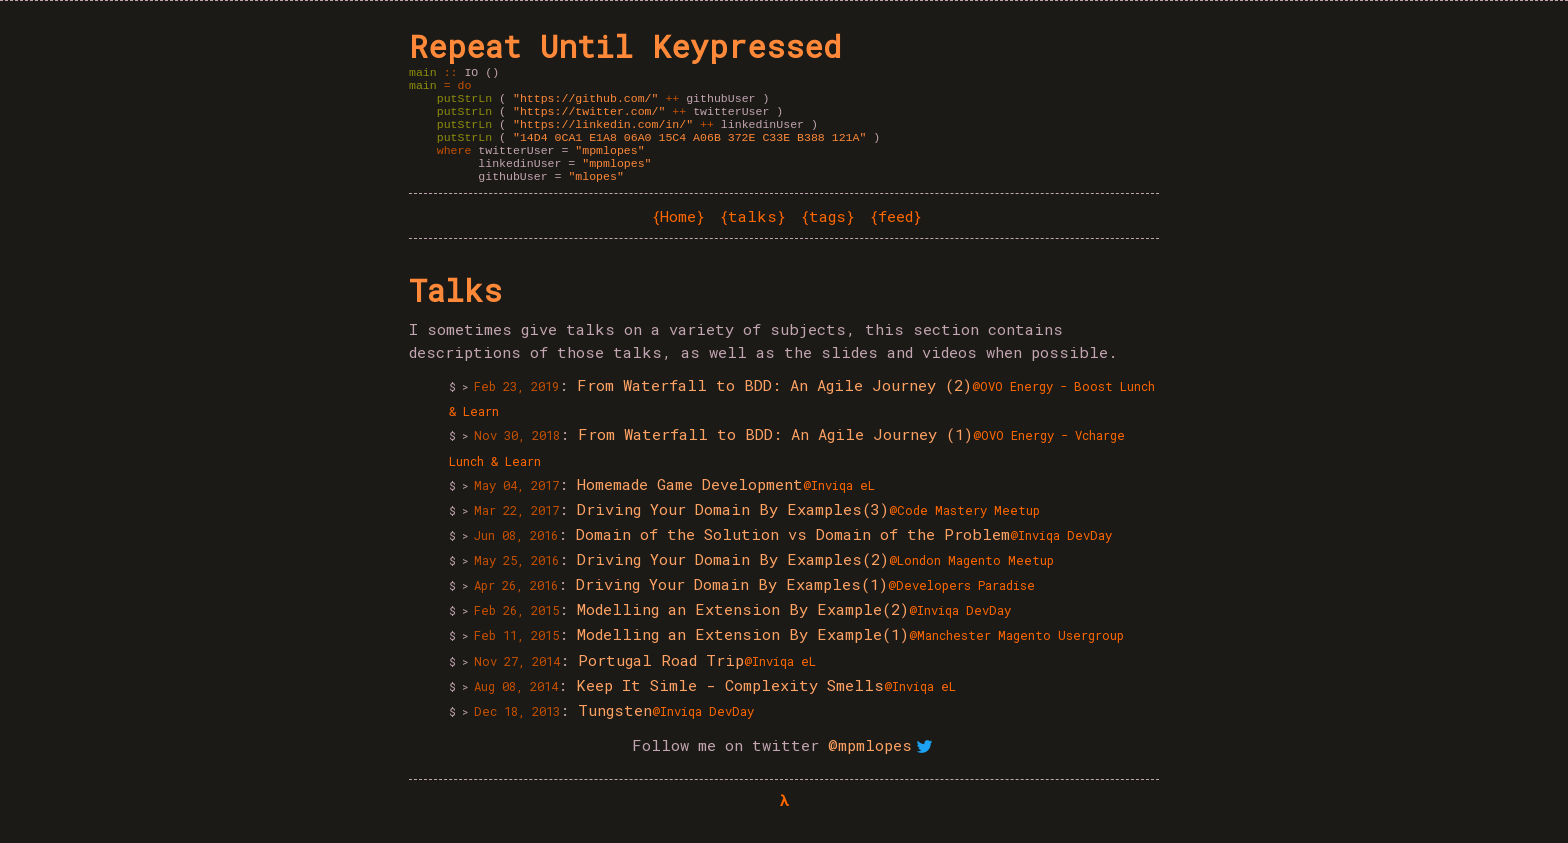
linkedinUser (662, 133)
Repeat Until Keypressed (625, 46)
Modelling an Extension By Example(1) (743, 652)
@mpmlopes (882, 763)
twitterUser (644, 118)
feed (895, 234)
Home (678, 234)
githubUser (637, 103)
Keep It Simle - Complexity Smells (730, 703)
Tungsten (615, 728)
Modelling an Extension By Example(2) (743, 627)
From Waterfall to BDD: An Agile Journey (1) (775, 452)
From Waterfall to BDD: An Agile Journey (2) (774, 403)
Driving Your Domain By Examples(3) (733, 527)
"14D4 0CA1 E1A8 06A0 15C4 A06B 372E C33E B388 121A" (689, 148)
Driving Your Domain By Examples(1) (732, 602)
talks (752, 234)
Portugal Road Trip (661, 678)
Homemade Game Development (690, 502)
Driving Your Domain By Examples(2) (733, 577)
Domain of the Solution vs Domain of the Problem (793, 552)
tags (827, 234)
